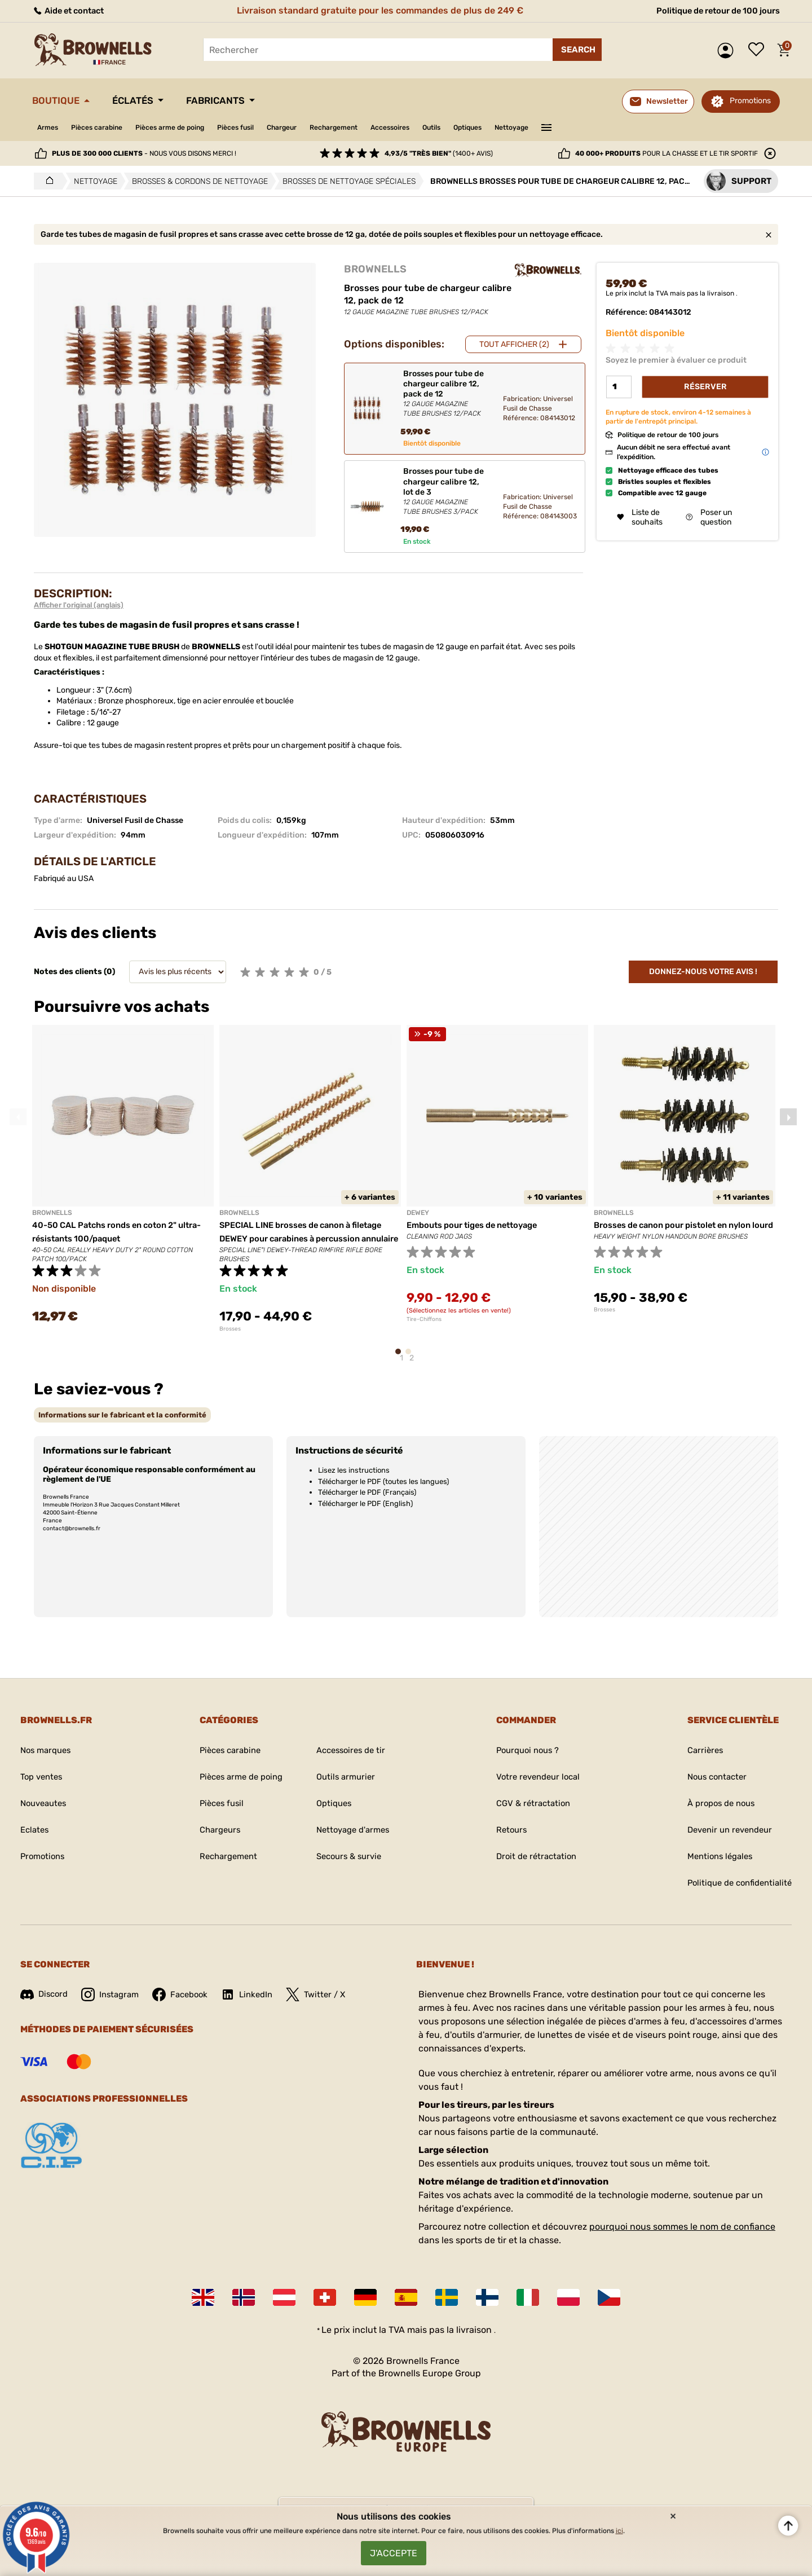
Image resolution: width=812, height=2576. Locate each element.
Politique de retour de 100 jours (711, 10)
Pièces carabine (106, 127)
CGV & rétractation (530, 1812)
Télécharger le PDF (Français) (367, 1500)
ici (619, 2525)
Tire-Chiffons (424, 1319)
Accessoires (445, 127)
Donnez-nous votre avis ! (703, 971)
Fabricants (239, 100)
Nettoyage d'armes (354, 1838)
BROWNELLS (375, 269)
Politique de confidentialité (735, 1891)
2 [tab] (411, 1365)
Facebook (187, 2003)
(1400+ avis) (439, 153)
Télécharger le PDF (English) (365, 1512)
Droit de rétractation (533, 1865)
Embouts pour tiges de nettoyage (479, 1224)
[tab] (122, 1423)
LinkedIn (258, 2003)
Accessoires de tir (351, 1759)
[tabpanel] (123, 1181)
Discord (45, 2002)
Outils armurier (345, 1785)
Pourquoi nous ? (525, 1759)
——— (625, 126)
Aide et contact (72, 10)
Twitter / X (329, 2003)
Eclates (35, 1838)
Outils (493, 127)
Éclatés (146, 100)
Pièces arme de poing (190, 127)
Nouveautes (45, 1812)
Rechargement (380, 127)
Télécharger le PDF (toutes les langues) (383, 1490)
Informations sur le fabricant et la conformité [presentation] (122, 1423)
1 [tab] (401, 1365)
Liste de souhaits (759, 50)
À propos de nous (715, 1812)
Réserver (705, 387)
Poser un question (709, 518)
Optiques (536, 127)
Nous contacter (710, 1785)
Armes (50, 127)
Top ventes (43, 1785)
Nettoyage (587, 127)
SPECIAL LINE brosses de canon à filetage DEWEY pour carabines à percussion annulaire (309, 1238)
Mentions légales (713, 1865)
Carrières (697, 1759)
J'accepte (393, 2550)
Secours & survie (349, 1865)
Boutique (60, 100)
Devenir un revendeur (724, 1838)
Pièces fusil (266, 127)
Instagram (114, 2003)
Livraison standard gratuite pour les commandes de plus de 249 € (377, 10)
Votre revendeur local (536, 1785)
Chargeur (320, 127)
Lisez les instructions (354, 1478)
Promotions (750, 100)
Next (788, 1119)
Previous (18, 1119)
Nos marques (48, 1759)
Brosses (230, 1342)
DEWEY (418, 1213)
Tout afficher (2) (514, 344)
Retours (507, 1838)
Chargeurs (211, 1838)
